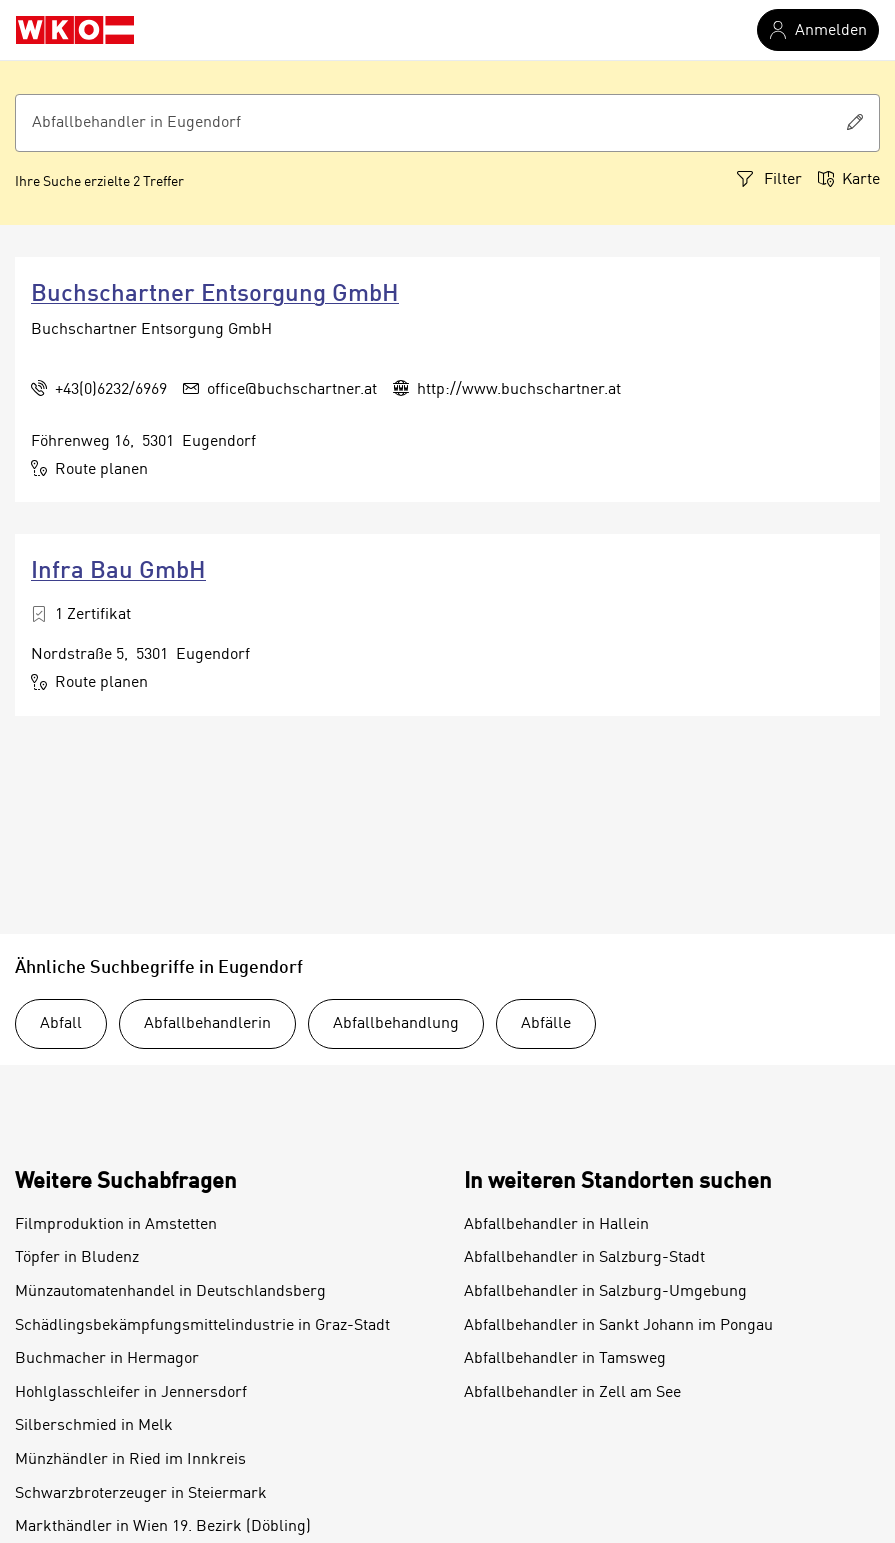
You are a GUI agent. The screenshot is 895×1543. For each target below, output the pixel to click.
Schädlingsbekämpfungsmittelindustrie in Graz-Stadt (202, 1326)
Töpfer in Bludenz (77, 1258)
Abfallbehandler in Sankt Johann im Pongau (618, 1326)
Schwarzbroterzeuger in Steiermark (141, 1494)
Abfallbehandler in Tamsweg (565, 1359)
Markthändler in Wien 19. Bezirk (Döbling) (163, 1527)
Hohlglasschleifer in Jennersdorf (131, 1393)
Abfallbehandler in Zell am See (572, 1393)
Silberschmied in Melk (94, 1426)
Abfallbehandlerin (207, 1024)
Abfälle (546, 1024)
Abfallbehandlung (396, 1024)
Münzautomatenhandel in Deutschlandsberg (170, 1292)
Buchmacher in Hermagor (107, 1359)
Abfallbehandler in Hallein (556, 1225)
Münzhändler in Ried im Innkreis (130, 1460)
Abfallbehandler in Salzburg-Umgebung (605, 1292)
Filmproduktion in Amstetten (116, 1225)
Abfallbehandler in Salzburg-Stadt (584, 1258)
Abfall (61, 1024)
